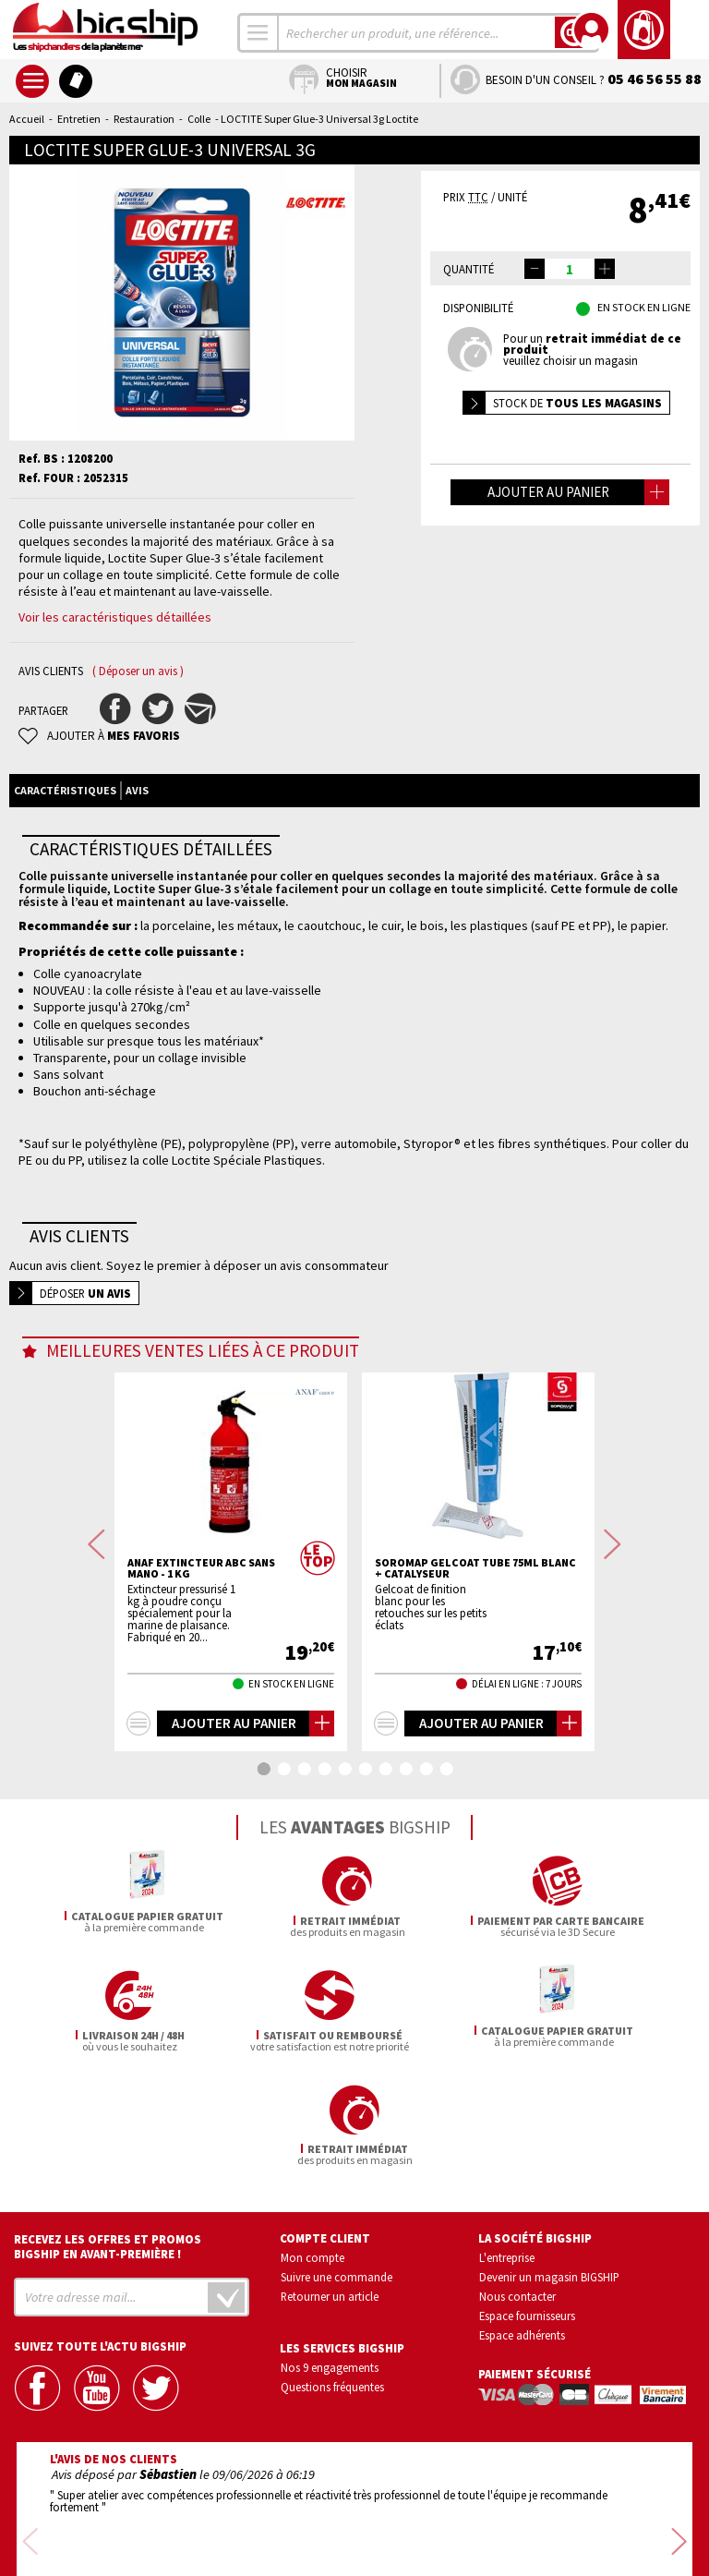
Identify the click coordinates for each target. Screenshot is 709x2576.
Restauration (144, 119)
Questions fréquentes (332, 2272)
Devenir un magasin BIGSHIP (549, 2162)
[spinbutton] (570, 269)
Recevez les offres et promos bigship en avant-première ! (107, 2133)
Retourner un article (330, 2181)
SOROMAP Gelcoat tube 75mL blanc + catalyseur (475, 1568)
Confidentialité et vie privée (268, 2509)
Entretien (79, 119)
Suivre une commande (336, 2162)
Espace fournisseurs (527, 2201)
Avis (137, 790)
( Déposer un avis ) (138, 671)
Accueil (26, 119)
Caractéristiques (65, 790)
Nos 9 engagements (330, 2252)
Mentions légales (245, 2536)
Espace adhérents (522, 2220)
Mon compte (312, 2143)
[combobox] (258, 33)
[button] (605, 269)
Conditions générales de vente (433, 2509)
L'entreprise (507, 2143)
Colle (198, 119)
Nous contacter (517, 2181)
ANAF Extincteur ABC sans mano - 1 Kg (201, 1568)
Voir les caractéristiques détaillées (114, 617)
